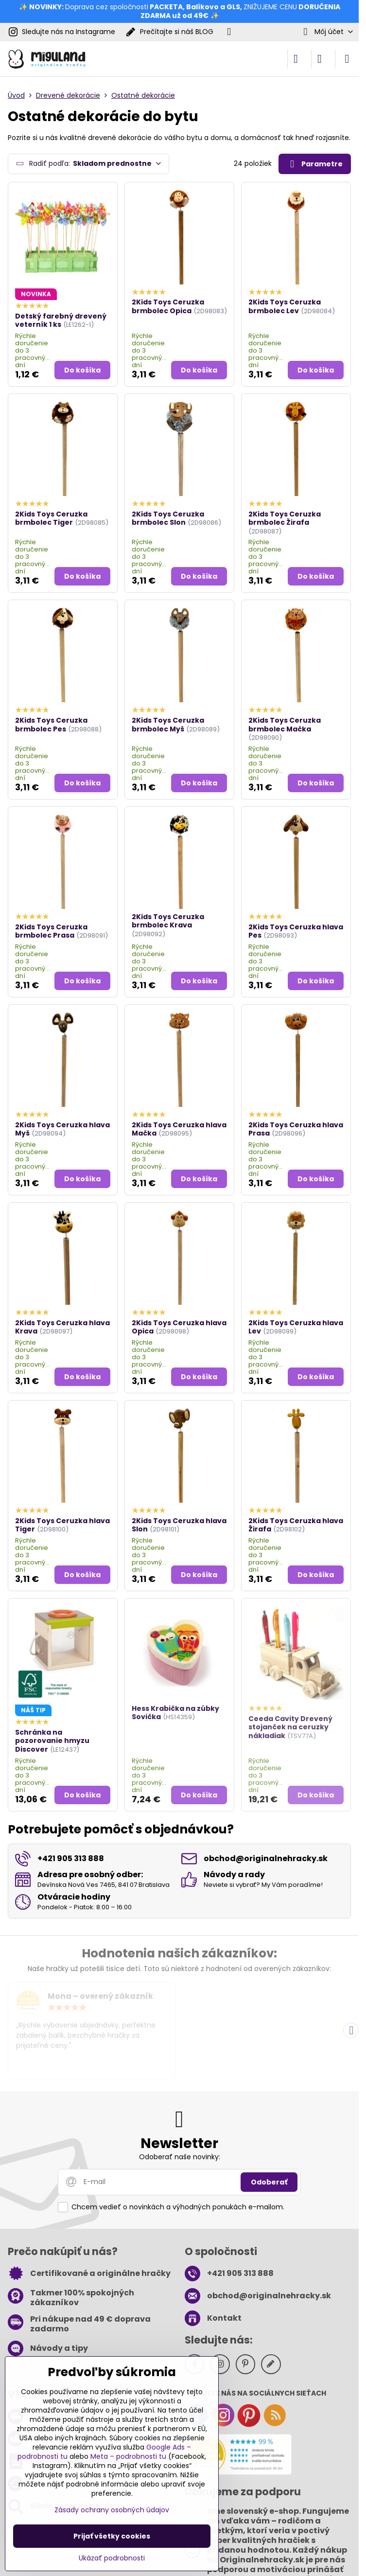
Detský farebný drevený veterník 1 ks (60, 320)
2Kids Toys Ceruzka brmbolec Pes (51, 724)
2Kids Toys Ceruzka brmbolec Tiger (51, 518)
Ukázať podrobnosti (112, 2558)
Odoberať (269, 2182)
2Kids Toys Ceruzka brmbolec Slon (168, 518)
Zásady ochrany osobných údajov (111, 2510)
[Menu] (347, 59)
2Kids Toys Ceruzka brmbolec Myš (168, 724)
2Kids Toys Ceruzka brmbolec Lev (284, 306)
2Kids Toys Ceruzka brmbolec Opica (168, 306)
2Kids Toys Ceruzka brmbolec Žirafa (284, 518)
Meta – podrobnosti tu (128, 2456)
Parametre (314, 164)
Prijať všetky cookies (111, 2536)
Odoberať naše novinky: (179, 2157)
